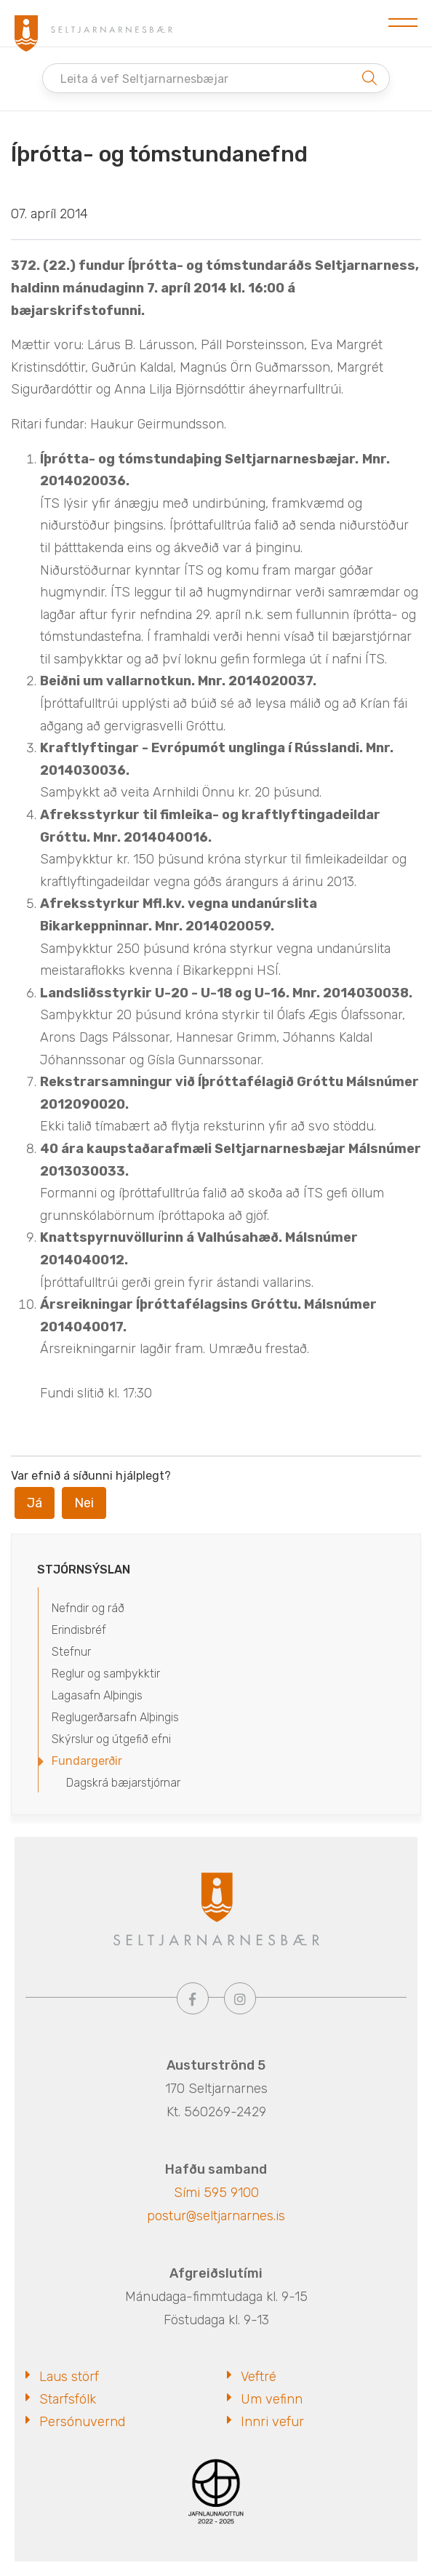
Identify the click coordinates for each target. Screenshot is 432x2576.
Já (34, 1503)
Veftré (258, 2377)
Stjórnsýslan (83, 1569)
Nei (84, 1503)
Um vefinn (272, 2399)
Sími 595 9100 (216, 2193)
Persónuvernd (82, 2422)
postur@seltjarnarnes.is (216, 2216)
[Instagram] (240, 1998)
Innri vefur (272, 2422)
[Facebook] (193, 1998)
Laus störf (69, 2377)
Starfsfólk (67, 2399)
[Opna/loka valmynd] (403, 23)
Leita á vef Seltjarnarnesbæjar (144, 79)
